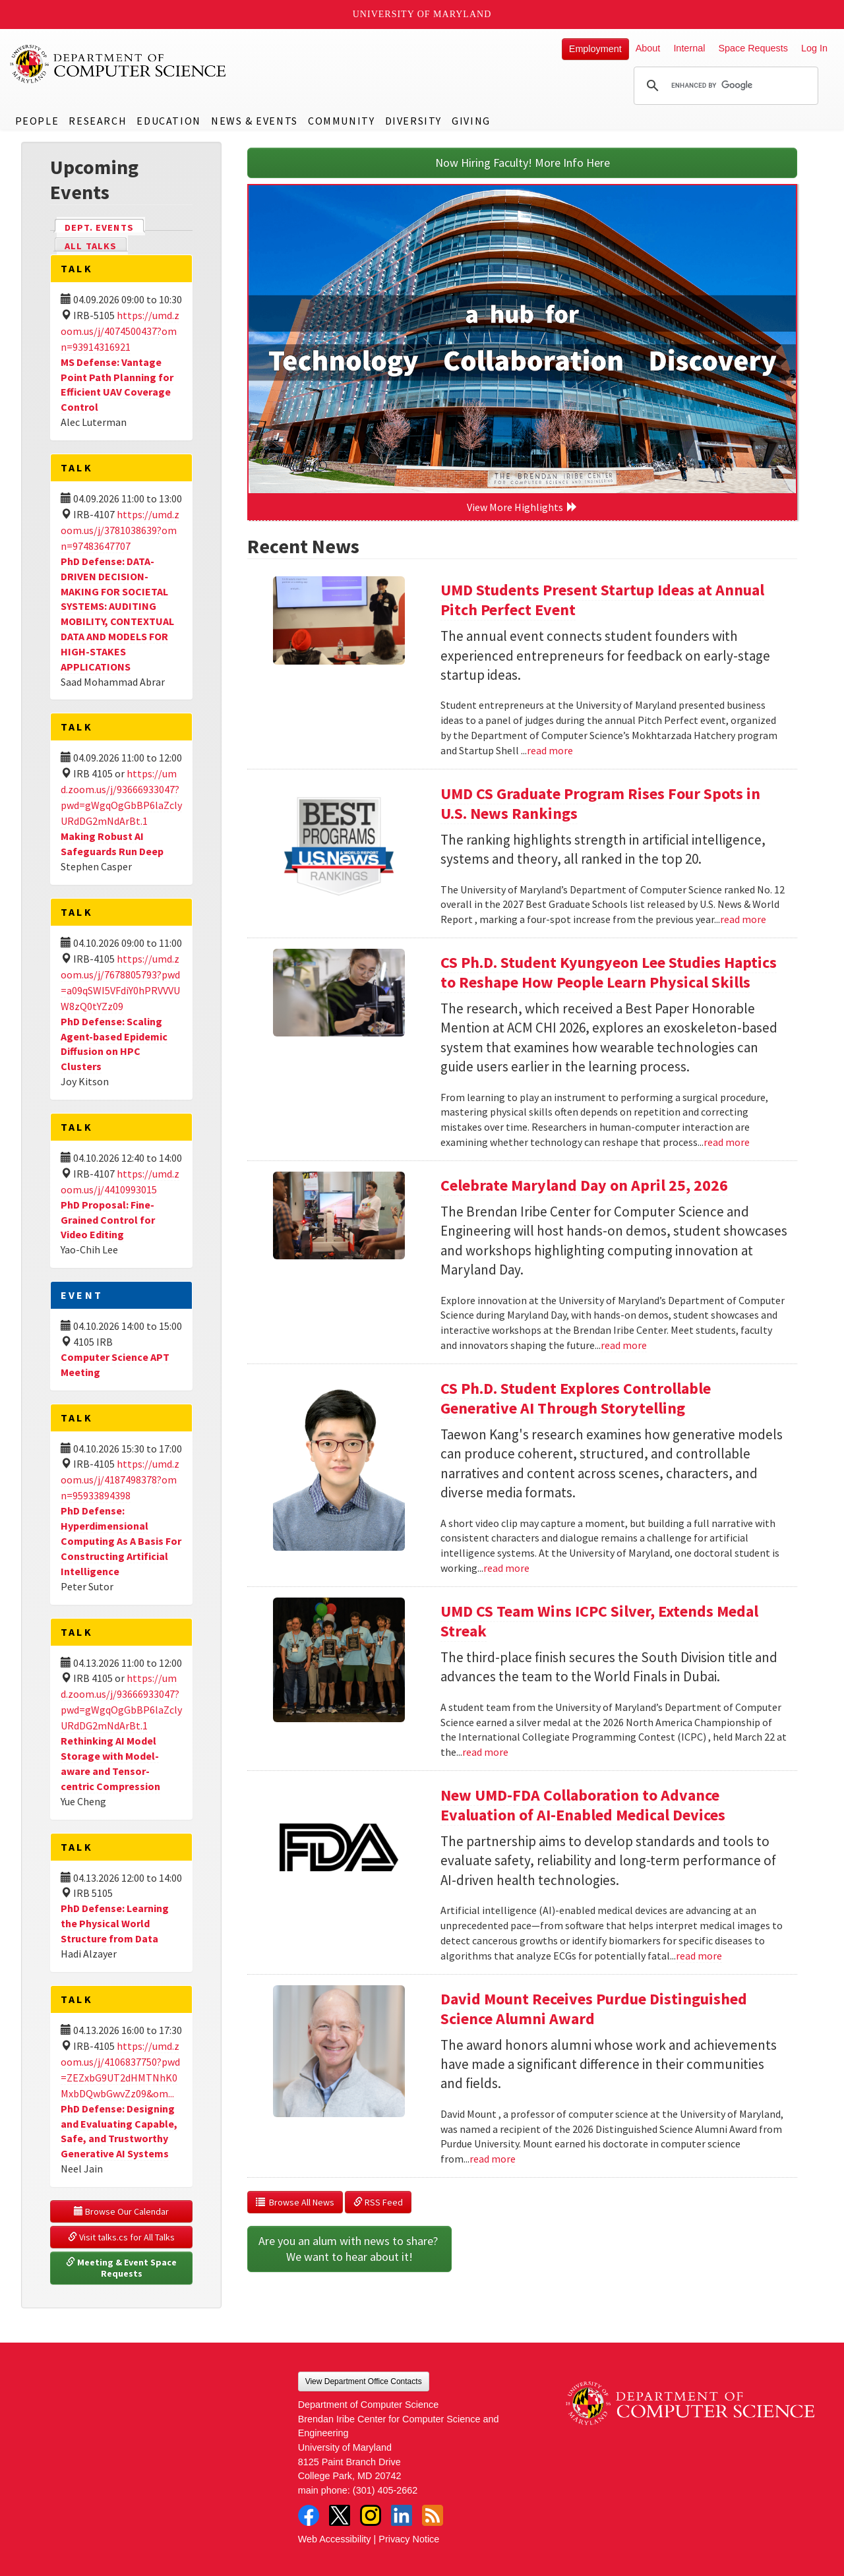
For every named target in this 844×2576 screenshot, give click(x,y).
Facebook (308, 2515)
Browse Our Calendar (121, 2211)
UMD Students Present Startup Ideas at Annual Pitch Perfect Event (602, 600)
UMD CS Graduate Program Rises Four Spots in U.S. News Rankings (600, 803)
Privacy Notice (408, 2539)
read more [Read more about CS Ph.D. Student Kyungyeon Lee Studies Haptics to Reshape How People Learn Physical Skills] (727, 1142)
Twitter (339, 2515)
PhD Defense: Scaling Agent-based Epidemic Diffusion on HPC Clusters (114, 1044)
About (648, 48)
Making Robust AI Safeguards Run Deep (112, 843)
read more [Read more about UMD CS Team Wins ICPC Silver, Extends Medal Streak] (485, 1751)
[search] (724, 86)
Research (98, 120)
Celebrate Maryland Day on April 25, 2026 (584, 1185)
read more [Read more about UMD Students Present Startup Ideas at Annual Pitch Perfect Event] (550, 750)
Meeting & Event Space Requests (122, 2268)
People (37, 120)
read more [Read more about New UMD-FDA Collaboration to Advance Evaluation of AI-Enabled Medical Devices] (699, 1955)
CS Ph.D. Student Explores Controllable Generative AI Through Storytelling (575, 1398)
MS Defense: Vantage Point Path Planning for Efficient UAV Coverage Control (117, 384)
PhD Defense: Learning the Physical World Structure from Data (115, 1923)
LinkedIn (401, 2515)
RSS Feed (378, 2202)
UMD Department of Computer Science (118, 64)
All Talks (91, 246)
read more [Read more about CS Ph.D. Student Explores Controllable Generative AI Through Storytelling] (506, 1567)
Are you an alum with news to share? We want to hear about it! (349, 2248)
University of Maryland (422, 14)
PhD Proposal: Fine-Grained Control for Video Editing (108, 1220)
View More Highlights (522, 507)
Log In (814, 48)
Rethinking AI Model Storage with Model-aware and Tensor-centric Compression (110, 1763)
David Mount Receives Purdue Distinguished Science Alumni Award (593, 2009)
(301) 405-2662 (385, 2490)
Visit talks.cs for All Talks (121, 2237)
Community (341, 120)
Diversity (413, 120)
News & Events (254, 120)
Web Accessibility (334, 2539)
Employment (595, 49)
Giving (471, 120)
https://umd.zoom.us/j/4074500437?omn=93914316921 (120, 331)
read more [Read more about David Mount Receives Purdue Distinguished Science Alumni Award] (492, 2158)
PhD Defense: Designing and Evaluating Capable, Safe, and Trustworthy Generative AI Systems (119, 2131)
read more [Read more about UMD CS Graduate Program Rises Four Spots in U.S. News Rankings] (743, 919)
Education (168, 120)
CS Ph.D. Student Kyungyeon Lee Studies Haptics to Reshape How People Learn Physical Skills (608, 972)
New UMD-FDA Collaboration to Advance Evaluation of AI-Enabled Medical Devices (582, 1805)
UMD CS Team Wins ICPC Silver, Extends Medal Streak (599, 1621)
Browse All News (295, 2202)
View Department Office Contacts (363, 2381)
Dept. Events (105, 226)
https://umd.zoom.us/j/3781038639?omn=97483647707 (120, 530)
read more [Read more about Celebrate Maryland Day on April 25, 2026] (624, 1345)
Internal (689, 48)
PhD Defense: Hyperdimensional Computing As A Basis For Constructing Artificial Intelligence (121, 1540)
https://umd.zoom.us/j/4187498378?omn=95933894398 (120, 1479)
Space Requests (753, 48)
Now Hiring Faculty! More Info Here (522, 162)
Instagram (370, 2515)
